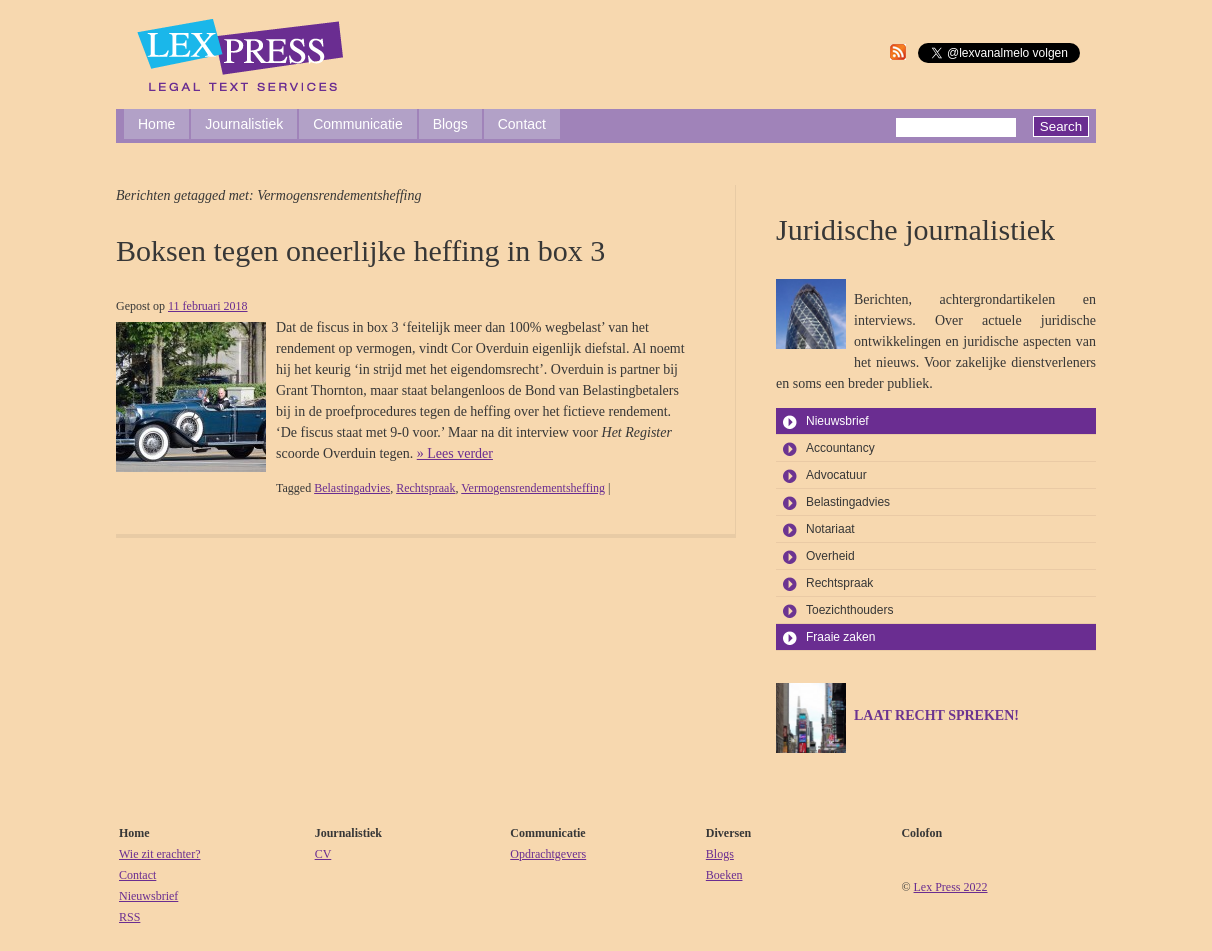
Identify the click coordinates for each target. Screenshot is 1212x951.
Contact (522, 124)
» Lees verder (455, 453)
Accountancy (840, 448)
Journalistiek (244, 124)
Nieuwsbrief (837, 421)
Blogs (450, 124)
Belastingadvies (352, 488)
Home (156, 124)
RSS (129, 917)
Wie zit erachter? (159, 854)
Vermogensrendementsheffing (533, 488)
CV (323, 854)
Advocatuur (836, 475)
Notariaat (830, 529)
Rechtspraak (425, 488)
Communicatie (357, 124)
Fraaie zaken (840, 637)
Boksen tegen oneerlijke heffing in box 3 (360, 250)
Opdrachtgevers (548, 854)
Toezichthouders (849, 610)
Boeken (724, 875)
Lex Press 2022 (951, 887)
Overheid (830, 556)
